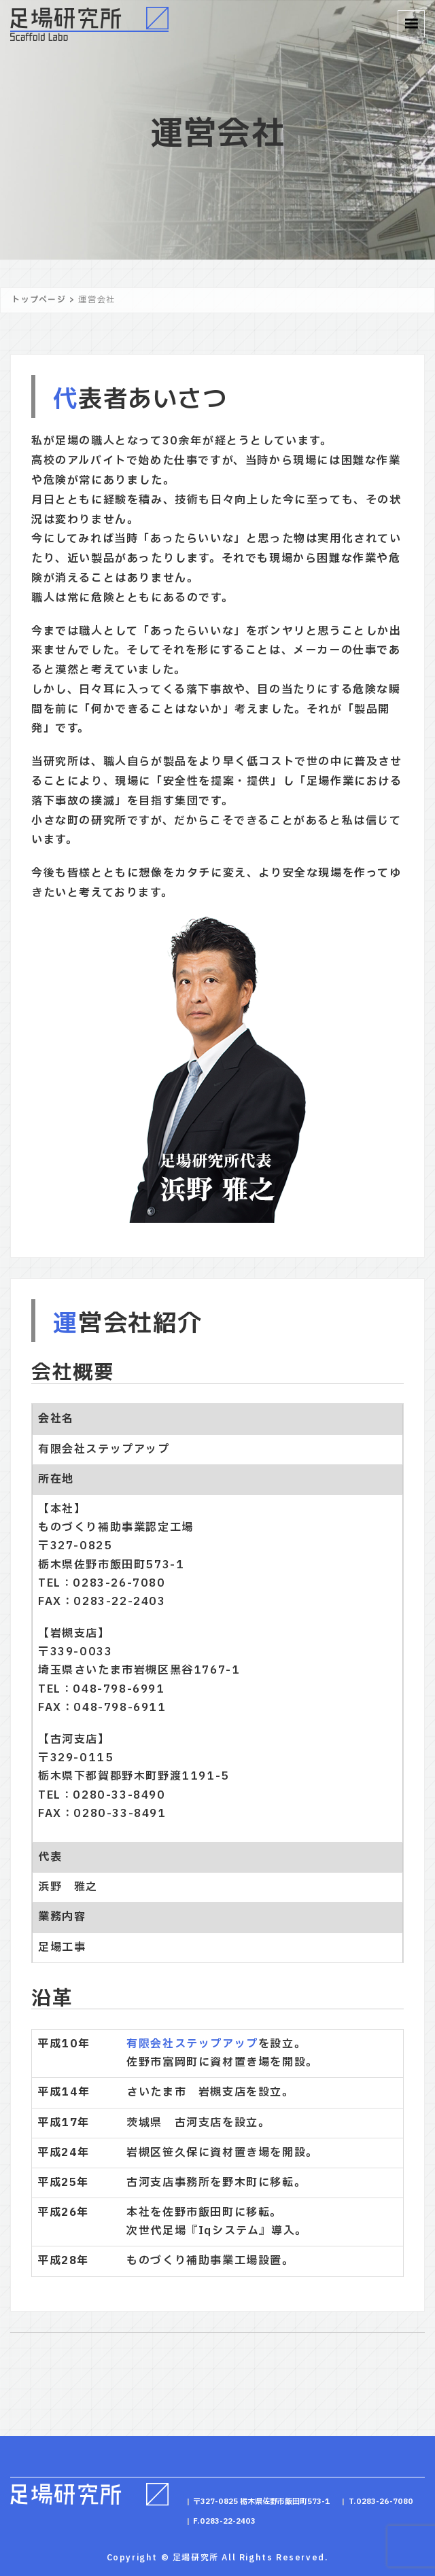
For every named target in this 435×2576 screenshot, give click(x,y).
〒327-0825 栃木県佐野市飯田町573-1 (261, 2501)
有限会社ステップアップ (192, 2044)
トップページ (39, 300)
